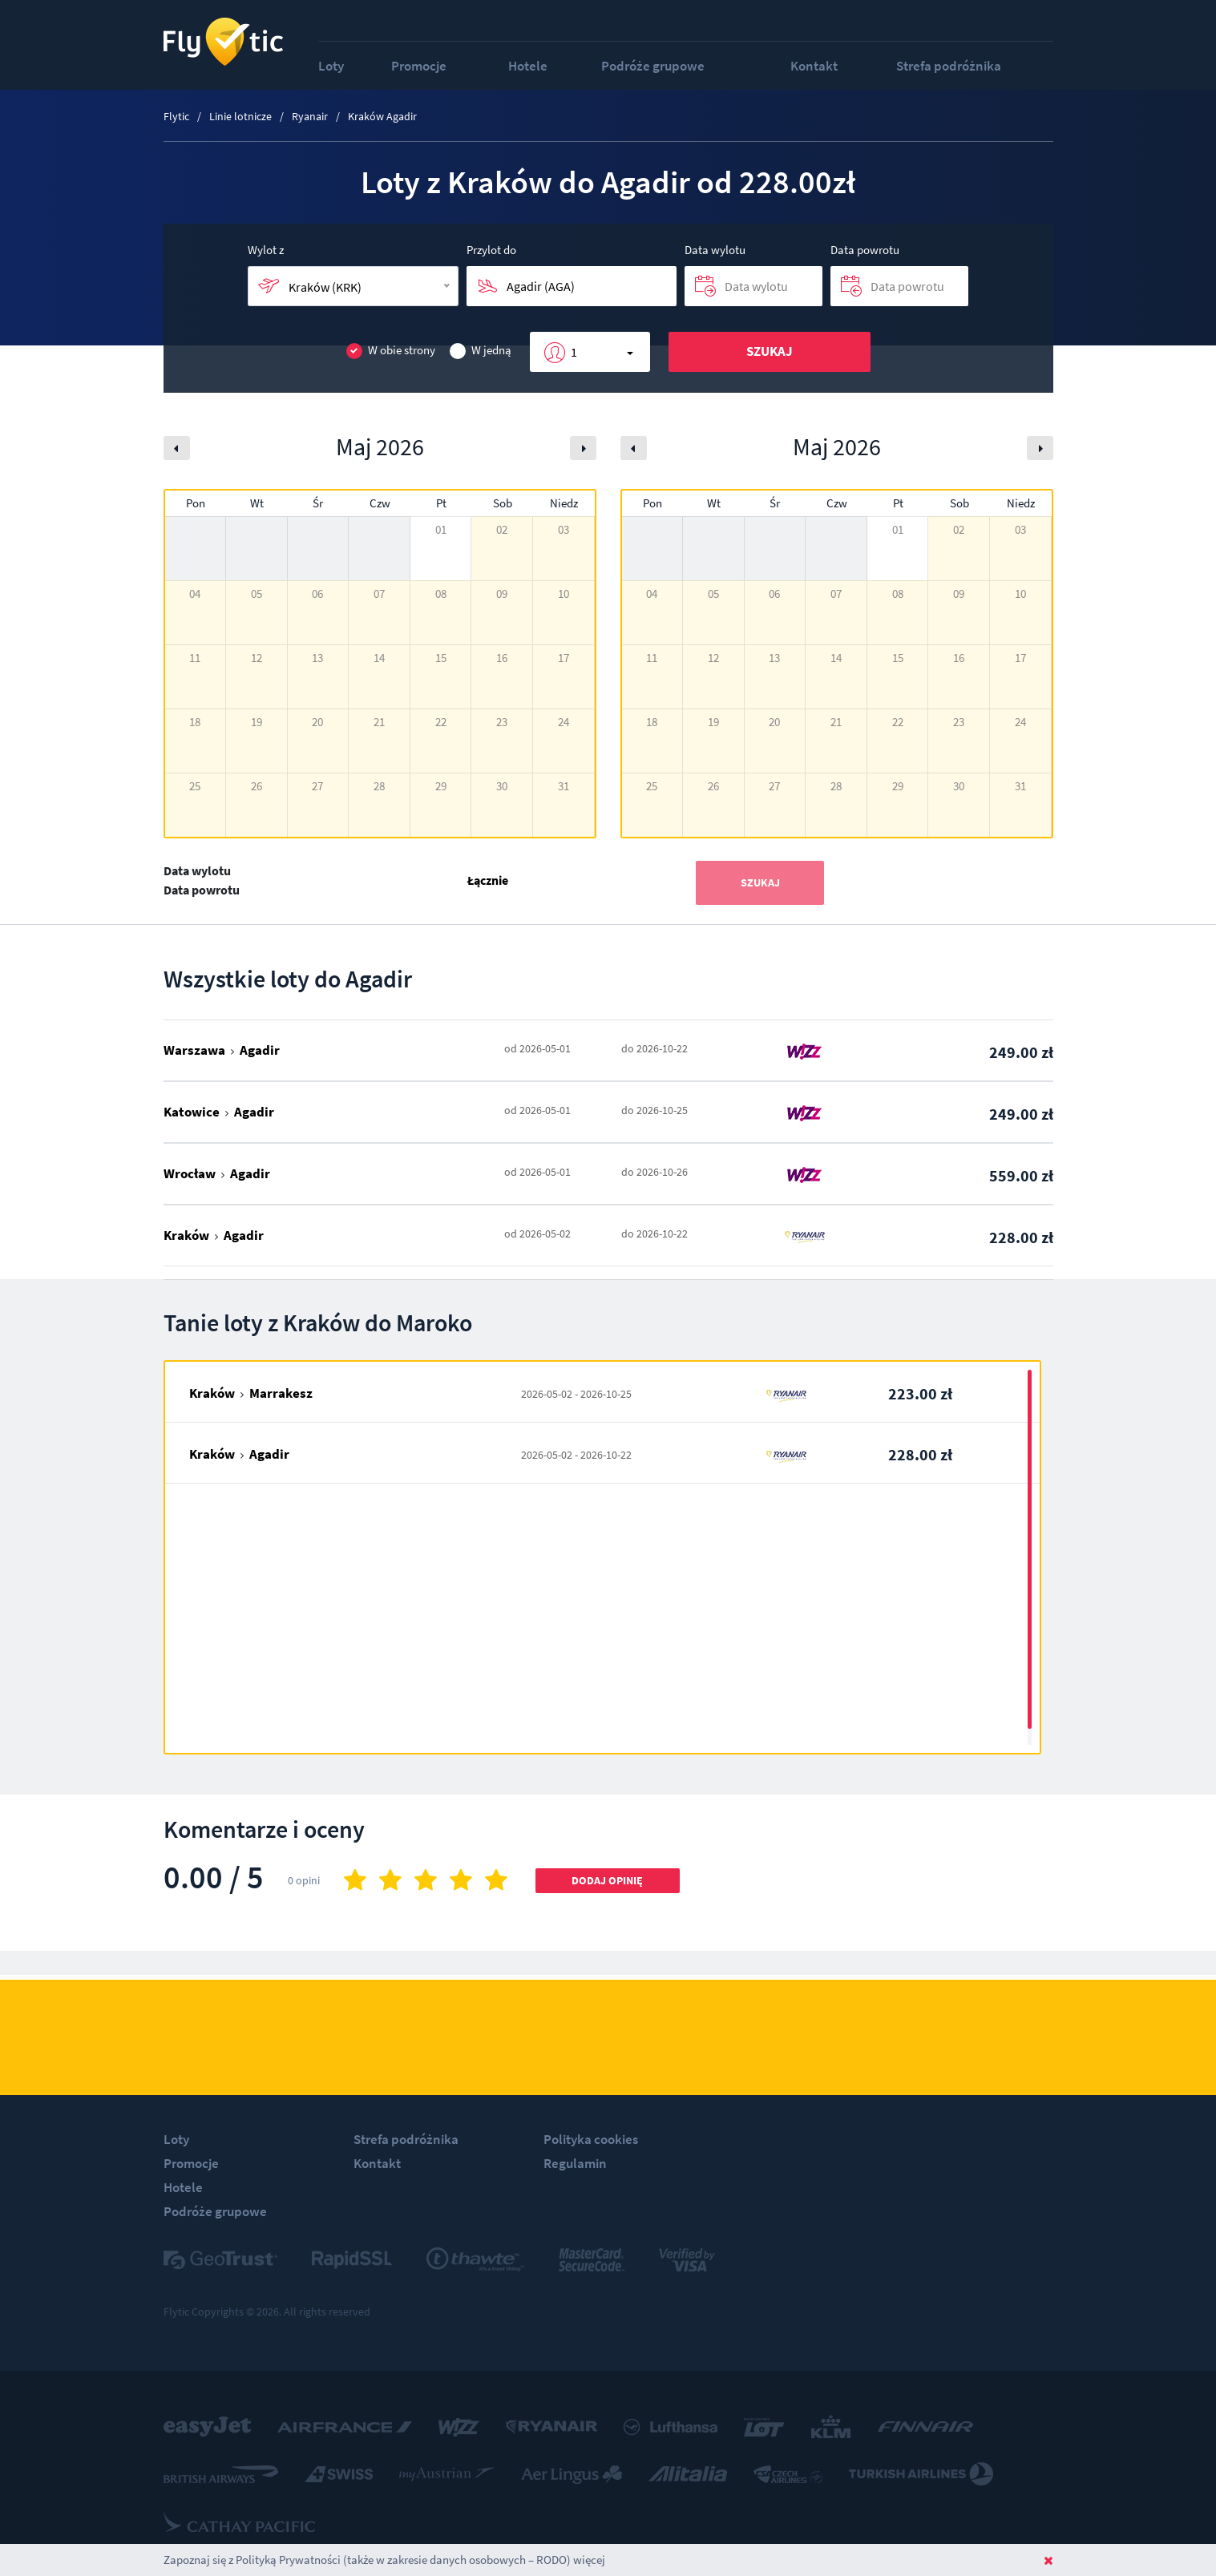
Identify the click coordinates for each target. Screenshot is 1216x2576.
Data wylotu (715, 249)
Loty (331, 66)
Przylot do (491, 249)
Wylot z (266, 249)
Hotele (527, 66)
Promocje (418, 66)
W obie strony (390, 350)
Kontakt (814, 66)
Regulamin (575, 2163)
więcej (589, 2559)
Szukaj (769, 351)
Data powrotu (864, 249)
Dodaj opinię (607, 1880)
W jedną (480, 350)
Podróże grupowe (653, 66)
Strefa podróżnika (948, 66)
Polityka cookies (590, 2139)
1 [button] (574, 352)
